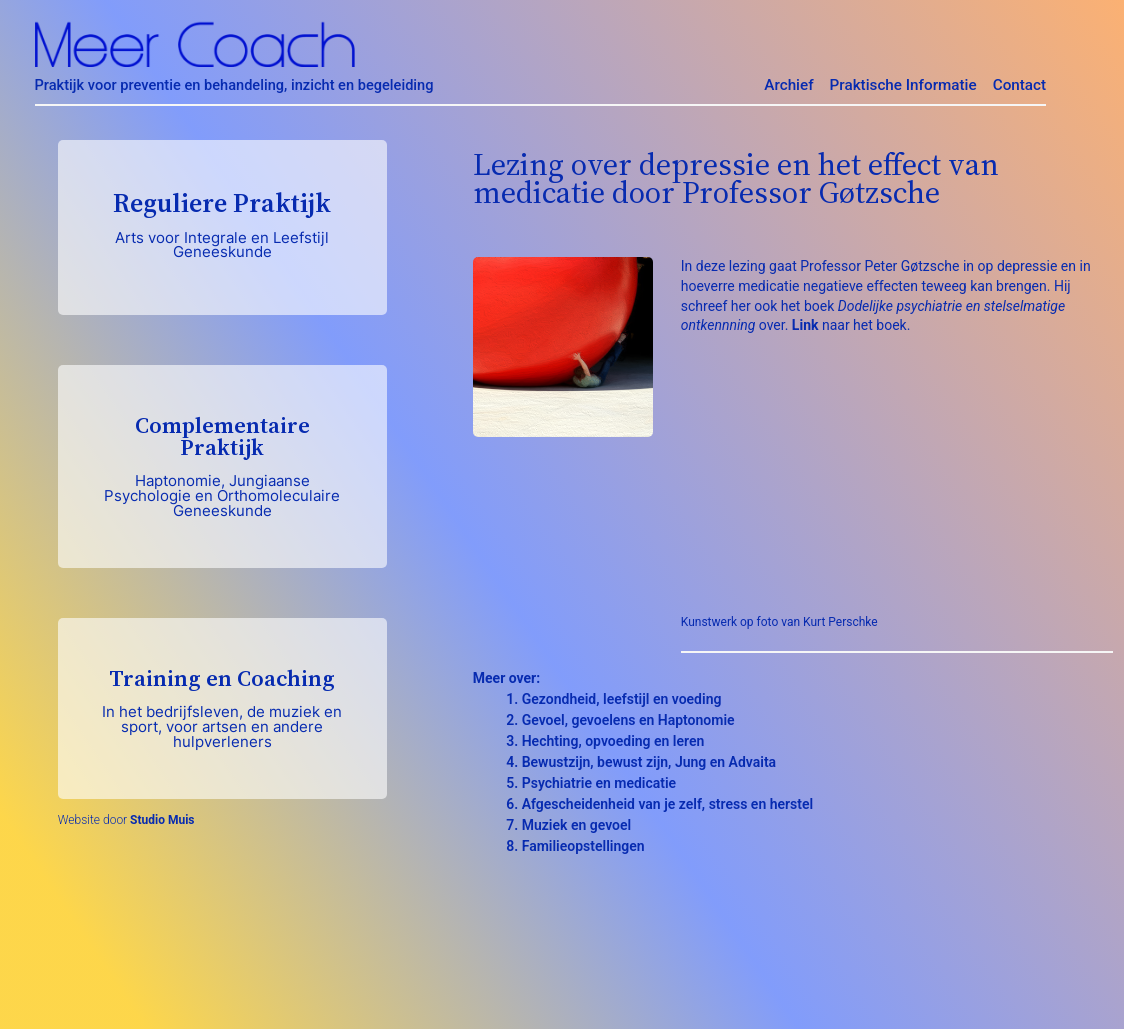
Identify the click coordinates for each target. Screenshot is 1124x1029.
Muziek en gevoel (576, 825)
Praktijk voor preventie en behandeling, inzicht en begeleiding (234, 85)
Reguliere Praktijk (222, 223)
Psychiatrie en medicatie (599, 783)
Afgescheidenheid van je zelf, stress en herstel (667, 804)
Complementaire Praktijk (222, 465)
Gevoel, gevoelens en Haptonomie (628, 720)
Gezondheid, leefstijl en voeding (622, 699)
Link (805, 325)
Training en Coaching (222, 707)
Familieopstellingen (583, 846)
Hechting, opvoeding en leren (613, 741)
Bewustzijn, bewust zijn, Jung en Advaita (649, 762)
